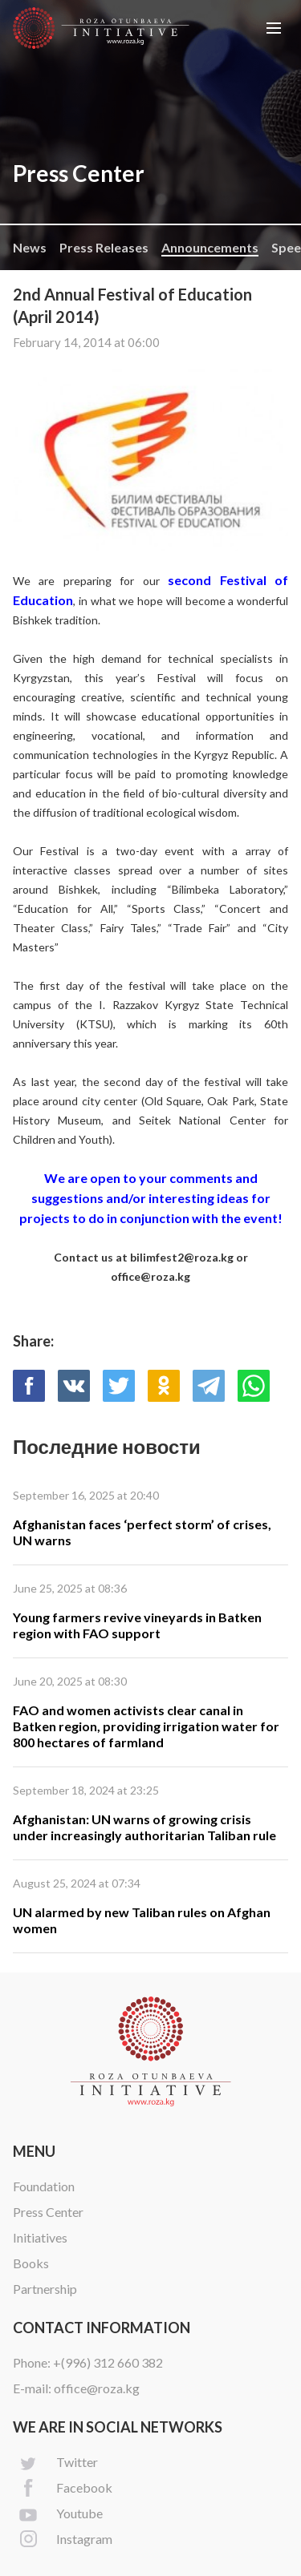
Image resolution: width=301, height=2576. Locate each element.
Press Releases (103, 247)
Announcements (209, 247)
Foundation (44, 2186)
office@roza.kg (97, 2388)
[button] (273, 28)
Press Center (48, 2211)
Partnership (45, 2288)
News (30, 247)
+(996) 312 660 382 (108, 2362)
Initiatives (40, 2237)
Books (31, 2263)
